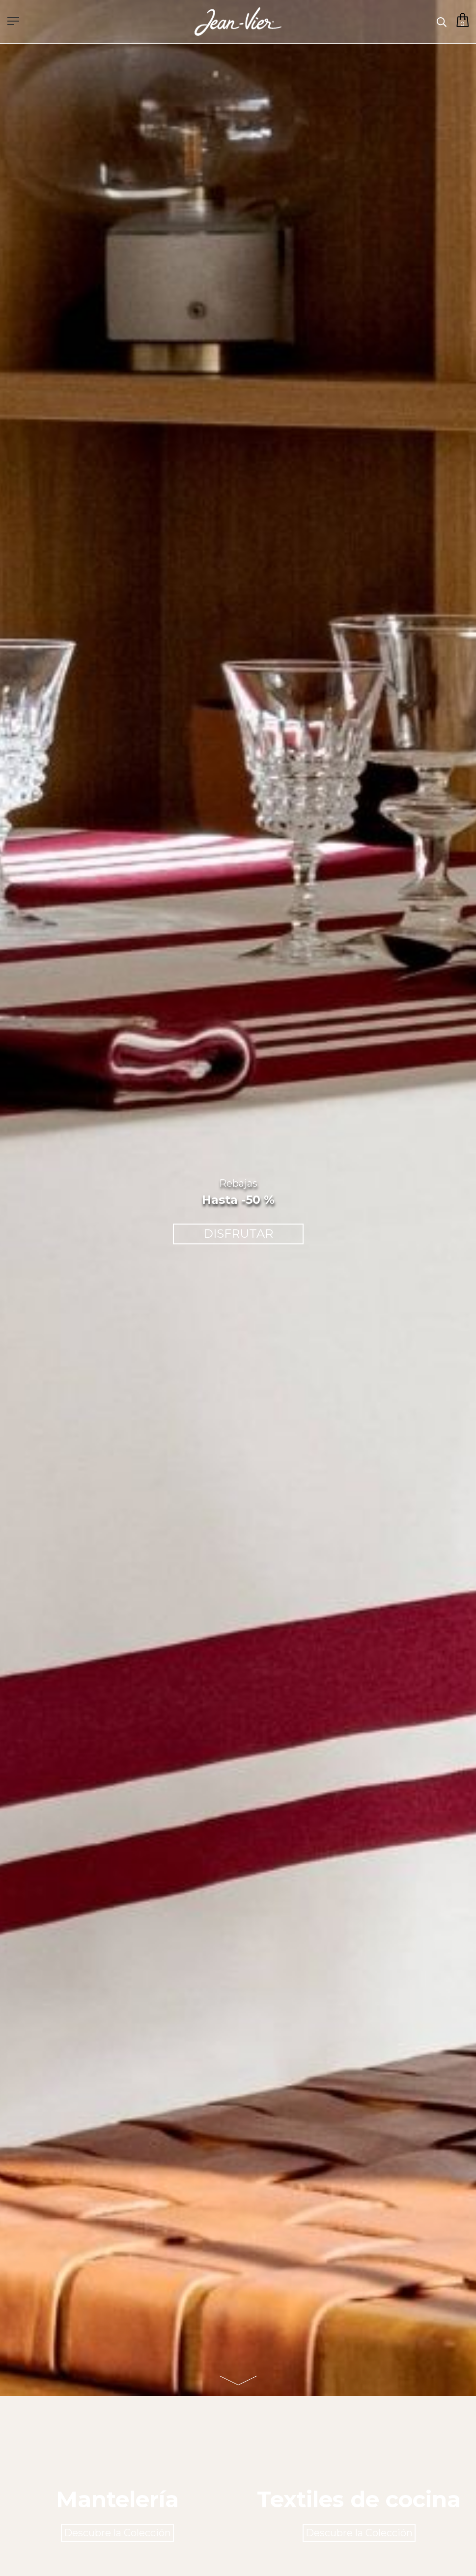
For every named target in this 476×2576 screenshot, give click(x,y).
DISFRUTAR (238, 1234)
